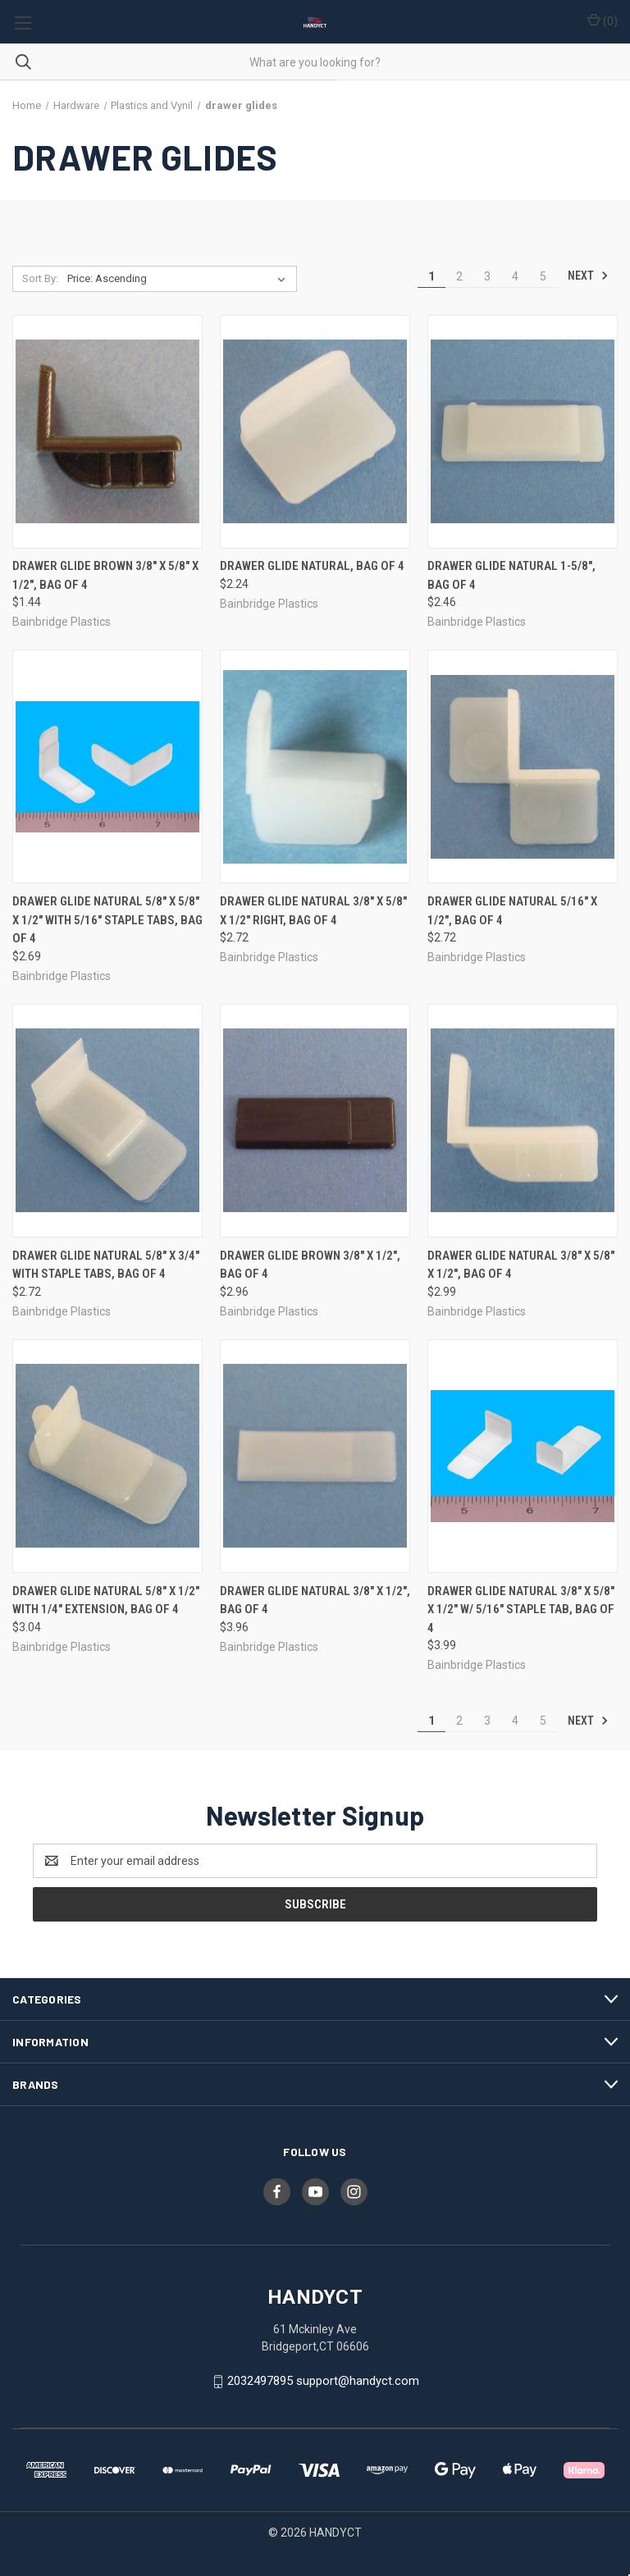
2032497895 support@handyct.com (323, 2380)
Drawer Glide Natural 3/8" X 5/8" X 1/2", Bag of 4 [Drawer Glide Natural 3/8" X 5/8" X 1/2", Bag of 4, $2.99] (520, 1265)
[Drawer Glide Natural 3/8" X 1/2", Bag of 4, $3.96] (315, 1456)
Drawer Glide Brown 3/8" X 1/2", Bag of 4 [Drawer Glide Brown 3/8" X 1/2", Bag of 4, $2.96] (310, 1265)
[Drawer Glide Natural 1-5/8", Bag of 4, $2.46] (522, 431)
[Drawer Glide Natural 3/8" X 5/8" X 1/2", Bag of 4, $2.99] (522, 1120)
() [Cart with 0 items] (602, 20)
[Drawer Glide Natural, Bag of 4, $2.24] (315, 431)
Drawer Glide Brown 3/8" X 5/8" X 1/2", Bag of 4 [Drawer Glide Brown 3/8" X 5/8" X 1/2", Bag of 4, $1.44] (105, 575)
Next (588, 275)
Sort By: (40, 278)
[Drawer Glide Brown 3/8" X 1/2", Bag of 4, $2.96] (315, 1120)
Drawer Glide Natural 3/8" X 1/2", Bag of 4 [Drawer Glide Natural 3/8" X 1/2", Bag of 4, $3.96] (315, 1600)
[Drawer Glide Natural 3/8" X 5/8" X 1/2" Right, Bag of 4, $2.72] (315, 766)
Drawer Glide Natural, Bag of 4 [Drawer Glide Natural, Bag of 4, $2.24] (312, 566)
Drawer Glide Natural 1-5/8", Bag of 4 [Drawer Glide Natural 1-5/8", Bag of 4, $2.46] (511, 575)
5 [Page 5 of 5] (543, 276)
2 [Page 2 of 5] (459, 276)
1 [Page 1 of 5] (431, 276)
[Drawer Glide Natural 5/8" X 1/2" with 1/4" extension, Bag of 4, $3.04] (107, 1456)
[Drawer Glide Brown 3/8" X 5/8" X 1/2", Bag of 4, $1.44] (107, 431)
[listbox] (179, 279)
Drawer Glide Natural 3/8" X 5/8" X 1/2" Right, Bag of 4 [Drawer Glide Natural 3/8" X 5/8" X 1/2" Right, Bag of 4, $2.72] (313, 911)
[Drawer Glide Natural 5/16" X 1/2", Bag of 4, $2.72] (522, 766)
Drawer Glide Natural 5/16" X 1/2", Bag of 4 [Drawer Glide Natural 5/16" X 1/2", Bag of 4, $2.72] (512, 911)
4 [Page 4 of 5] (515, 276)
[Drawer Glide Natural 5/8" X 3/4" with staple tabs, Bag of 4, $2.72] (107, 1120)
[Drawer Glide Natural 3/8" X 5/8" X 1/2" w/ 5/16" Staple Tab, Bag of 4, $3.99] (522, 1456)
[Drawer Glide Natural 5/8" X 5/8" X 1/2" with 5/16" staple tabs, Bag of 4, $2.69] (107, 766)
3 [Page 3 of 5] (487, 276)
